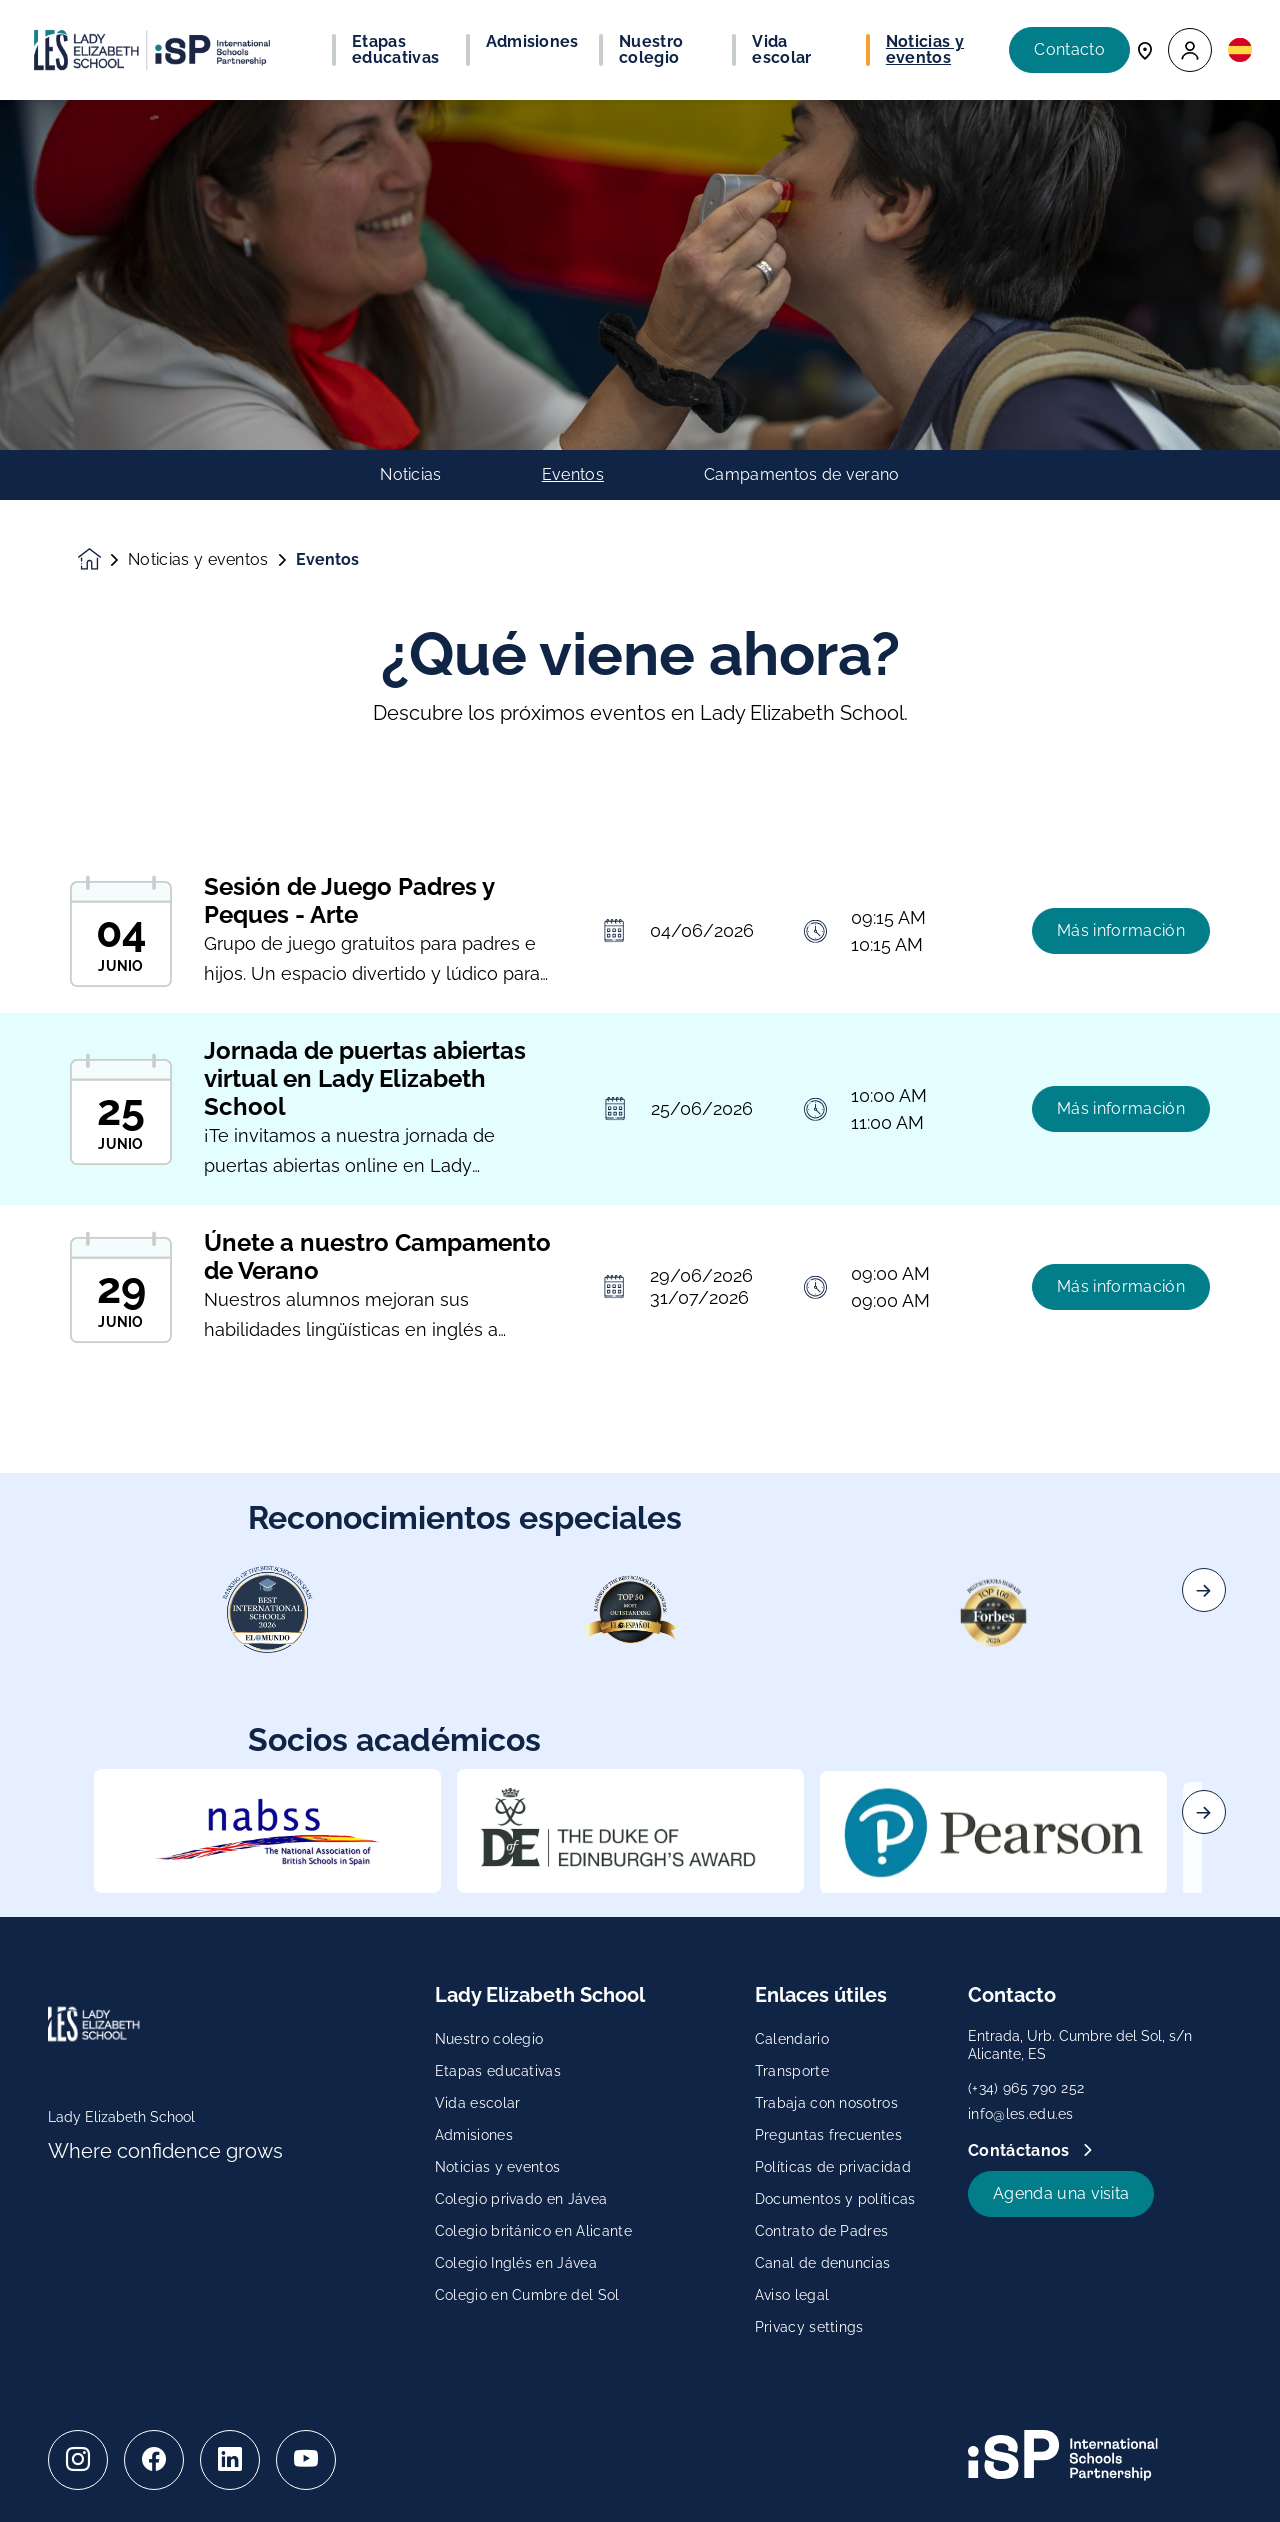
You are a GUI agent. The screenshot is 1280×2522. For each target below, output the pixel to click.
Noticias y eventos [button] (925, 50)
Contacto (1069, 49)
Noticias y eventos (198, 560)
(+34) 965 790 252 (1026, 2088)
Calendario (792, 2039)
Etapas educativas (498, 2071)
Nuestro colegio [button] (651, 50)
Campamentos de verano (802, 475)
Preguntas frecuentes (828, 2135)
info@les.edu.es (1021, 2114)
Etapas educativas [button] (395, 50)
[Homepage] (103, 559)
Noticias (411, 475)
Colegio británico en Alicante (533, 2231)
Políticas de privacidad (833, 2167)
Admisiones (474, 2135)
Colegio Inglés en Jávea (516, 2263)
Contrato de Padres (822, 2231)
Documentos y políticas (835, 2199)
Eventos (573, 475)
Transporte (792, 2071)
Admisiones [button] (532, 42)
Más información (1121, 965)
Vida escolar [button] (781, 50)
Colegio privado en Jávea (521, 2199)
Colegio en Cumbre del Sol (527, 2295)
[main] (640, 1311)
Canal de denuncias (823, 2263)
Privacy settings (809, 2327)
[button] (1190, 50)
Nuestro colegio (489, 2039)
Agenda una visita (1061, 2193)
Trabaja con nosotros (826, 2103)
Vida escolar (478, 2103)
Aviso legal (792, 2295)
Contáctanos (1021, 2150)
